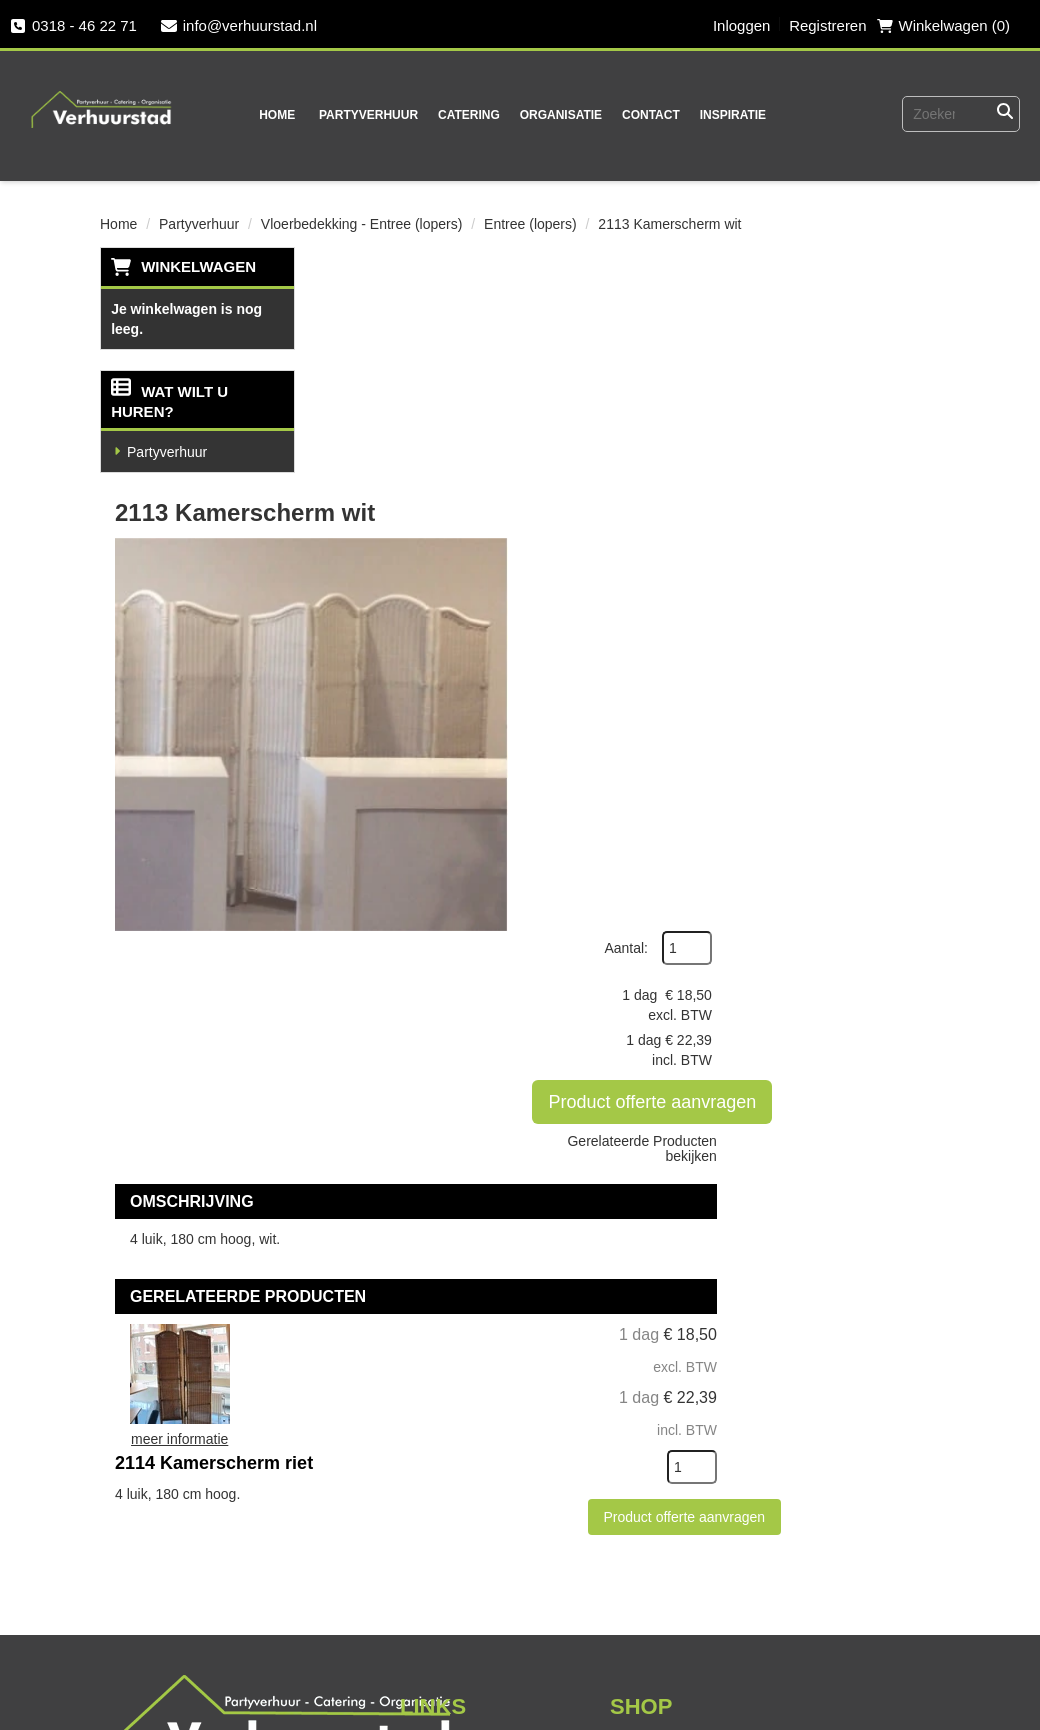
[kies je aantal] (900, 985)
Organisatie (553, 115)
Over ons (431, 1285)
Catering (462, 115)
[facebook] (345, 1611)
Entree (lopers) (530, 224)
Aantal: (835, 309)
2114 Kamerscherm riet (582, 856)
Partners (429, 1320)
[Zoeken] (1005, 114)
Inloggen (741, 25)
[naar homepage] (101, 96)
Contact (644, 115)
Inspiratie (725, 115)
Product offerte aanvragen (865, 463)
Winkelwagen (198, 266)
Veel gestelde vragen (199, 1602)
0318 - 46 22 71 (73, 25)
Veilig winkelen (664, 1320)
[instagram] (425, 1611)
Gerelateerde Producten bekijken (850, 509)
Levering (639, 1285)
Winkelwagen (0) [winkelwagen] (943, 25)
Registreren (828, 25)
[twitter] (385, 1611)
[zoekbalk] (934, 114)
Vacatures (155, 1672)
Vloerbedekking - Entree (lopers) (362, 224)
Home (270, 115)
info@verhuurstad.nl (239, 25)
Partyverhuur (361, 115)
